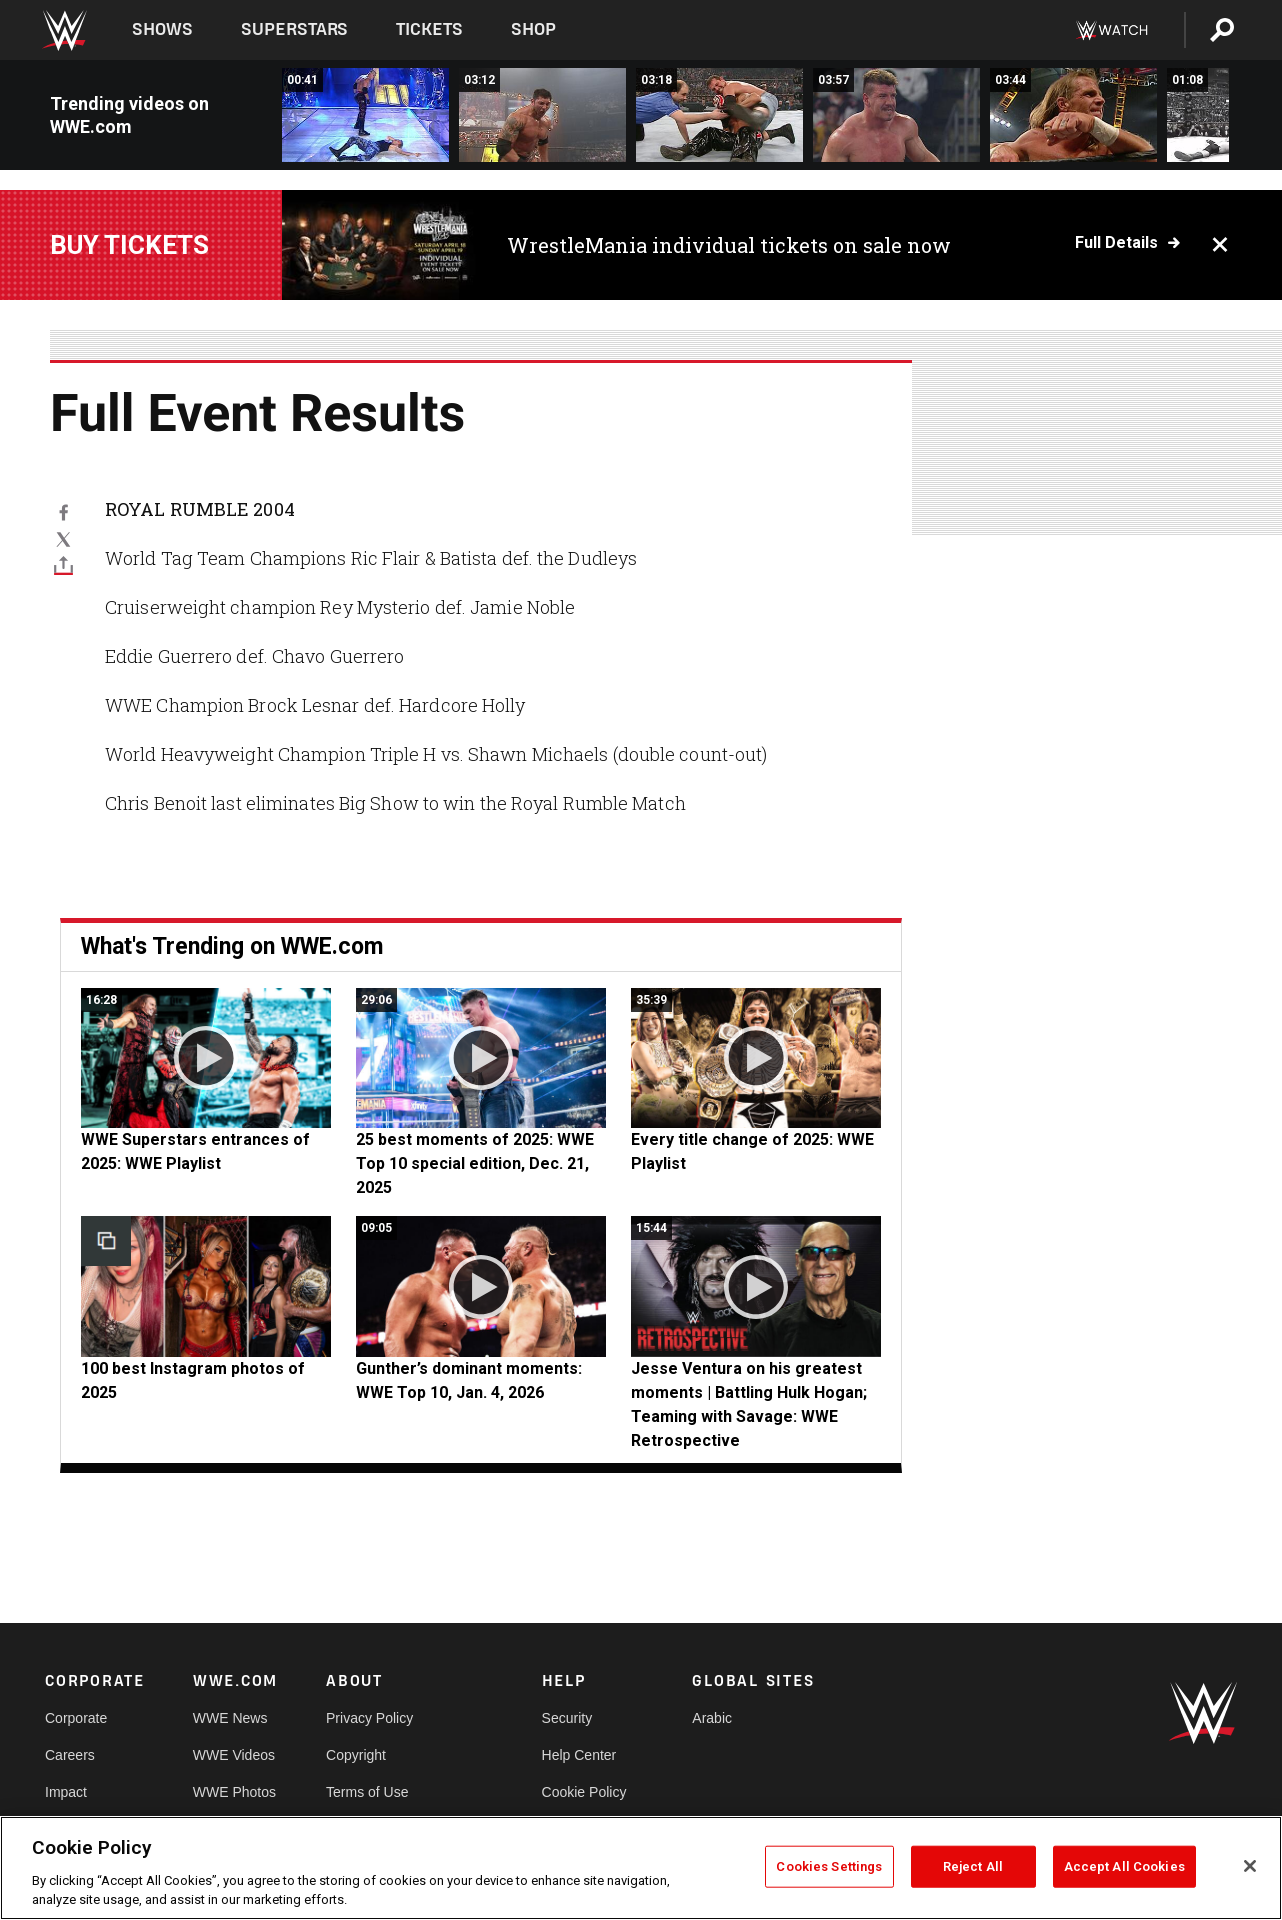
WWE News (230, 1718)
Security (567, 1718)
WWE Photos (234, 1792)
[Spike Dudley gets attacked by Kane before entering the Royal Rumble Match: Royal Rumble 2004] (365, 115)
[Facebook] (63, 512)
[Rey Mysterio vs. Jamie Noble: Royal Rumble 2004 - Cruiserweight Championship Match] (719, 115)
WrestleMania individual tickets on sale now (729, 245)
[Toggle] (63, 565)
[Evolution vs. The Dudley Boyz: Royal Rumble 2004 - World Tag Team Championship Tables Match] (542, 115)
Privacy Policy (369, 1718)
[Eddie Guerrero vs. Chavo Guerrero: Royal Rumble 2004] (896, 115)
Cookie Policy (584, 1792)
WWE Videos (234, 1755)
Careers (70, 1755)
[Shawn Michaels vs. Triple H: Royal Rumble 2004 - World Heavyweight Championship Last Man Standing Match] (1073, 115)
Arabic (712, 1718)
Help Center (579, 1755)
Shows (162, 29)
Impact (66, 1792)
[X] (63, 538)
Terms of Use (367, 1792)
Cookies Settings (829, 1866)
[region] (641, 1868)
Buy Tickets (129, 245)
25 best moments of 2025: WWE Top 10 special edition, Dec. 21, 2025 (475, 1163)
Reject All (973, 1866)
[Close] (1250, 1866)
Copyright (356, 1755)
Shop (533, 29)
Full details (1116, 243)
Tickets (429, 29)
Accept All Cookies (1124, 1866)
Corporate (76, 1718)
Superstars (295, 29)
